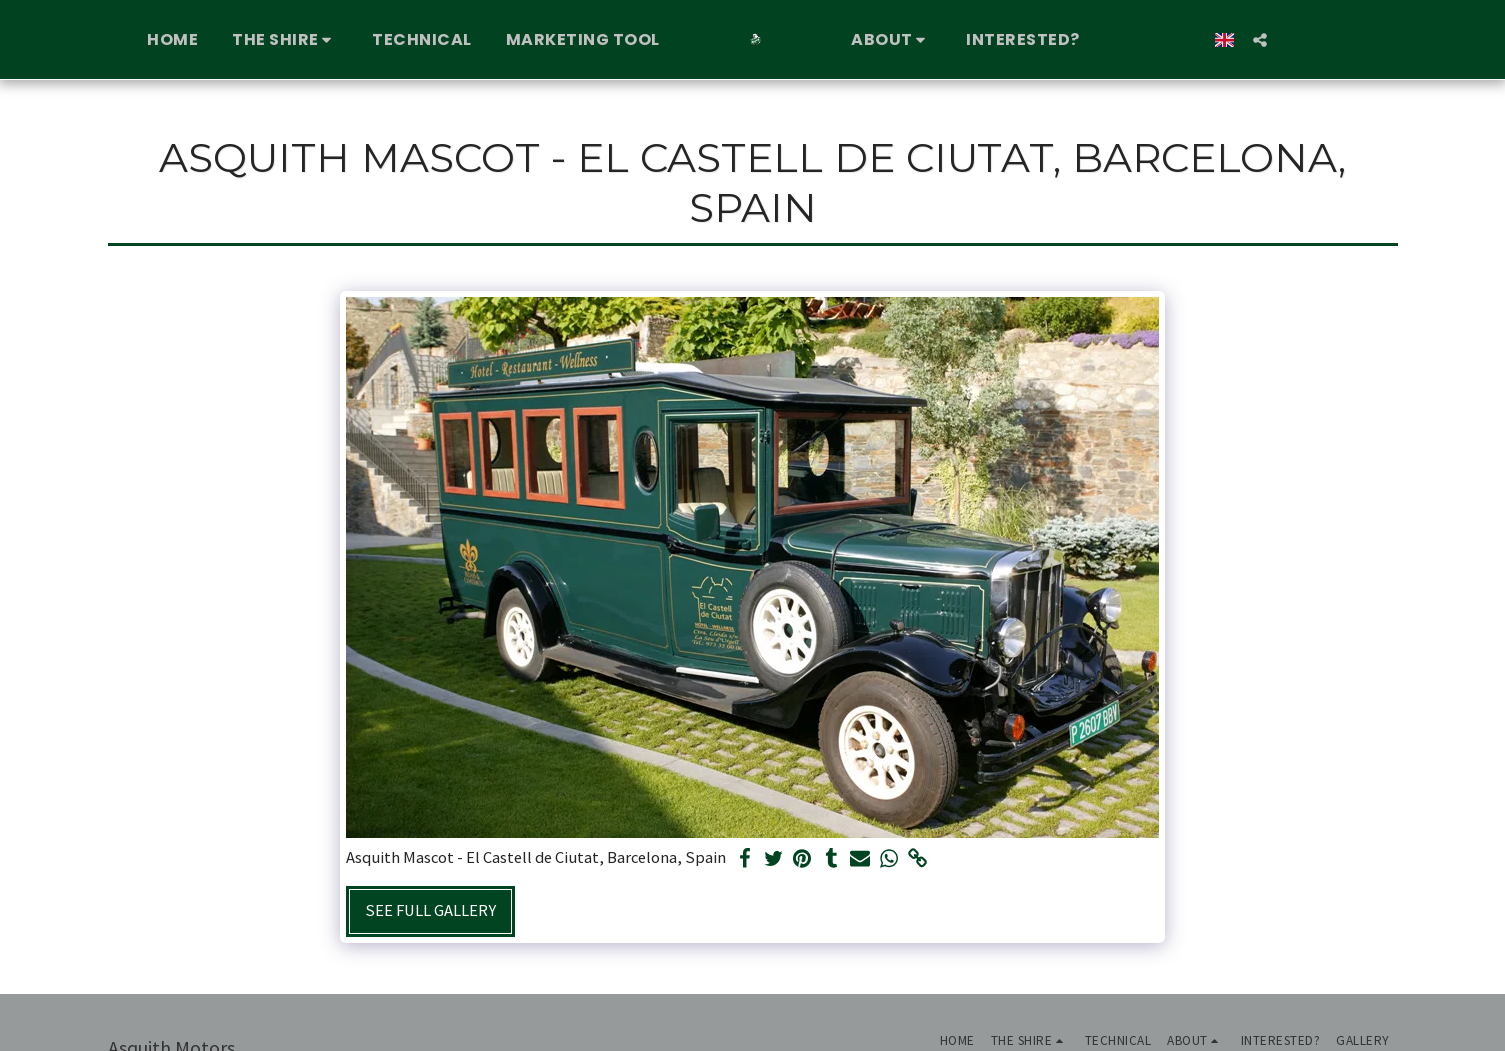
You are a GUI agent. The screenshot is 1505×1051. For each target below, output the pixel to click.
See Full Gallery (430, 910)
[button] (276, 40)
